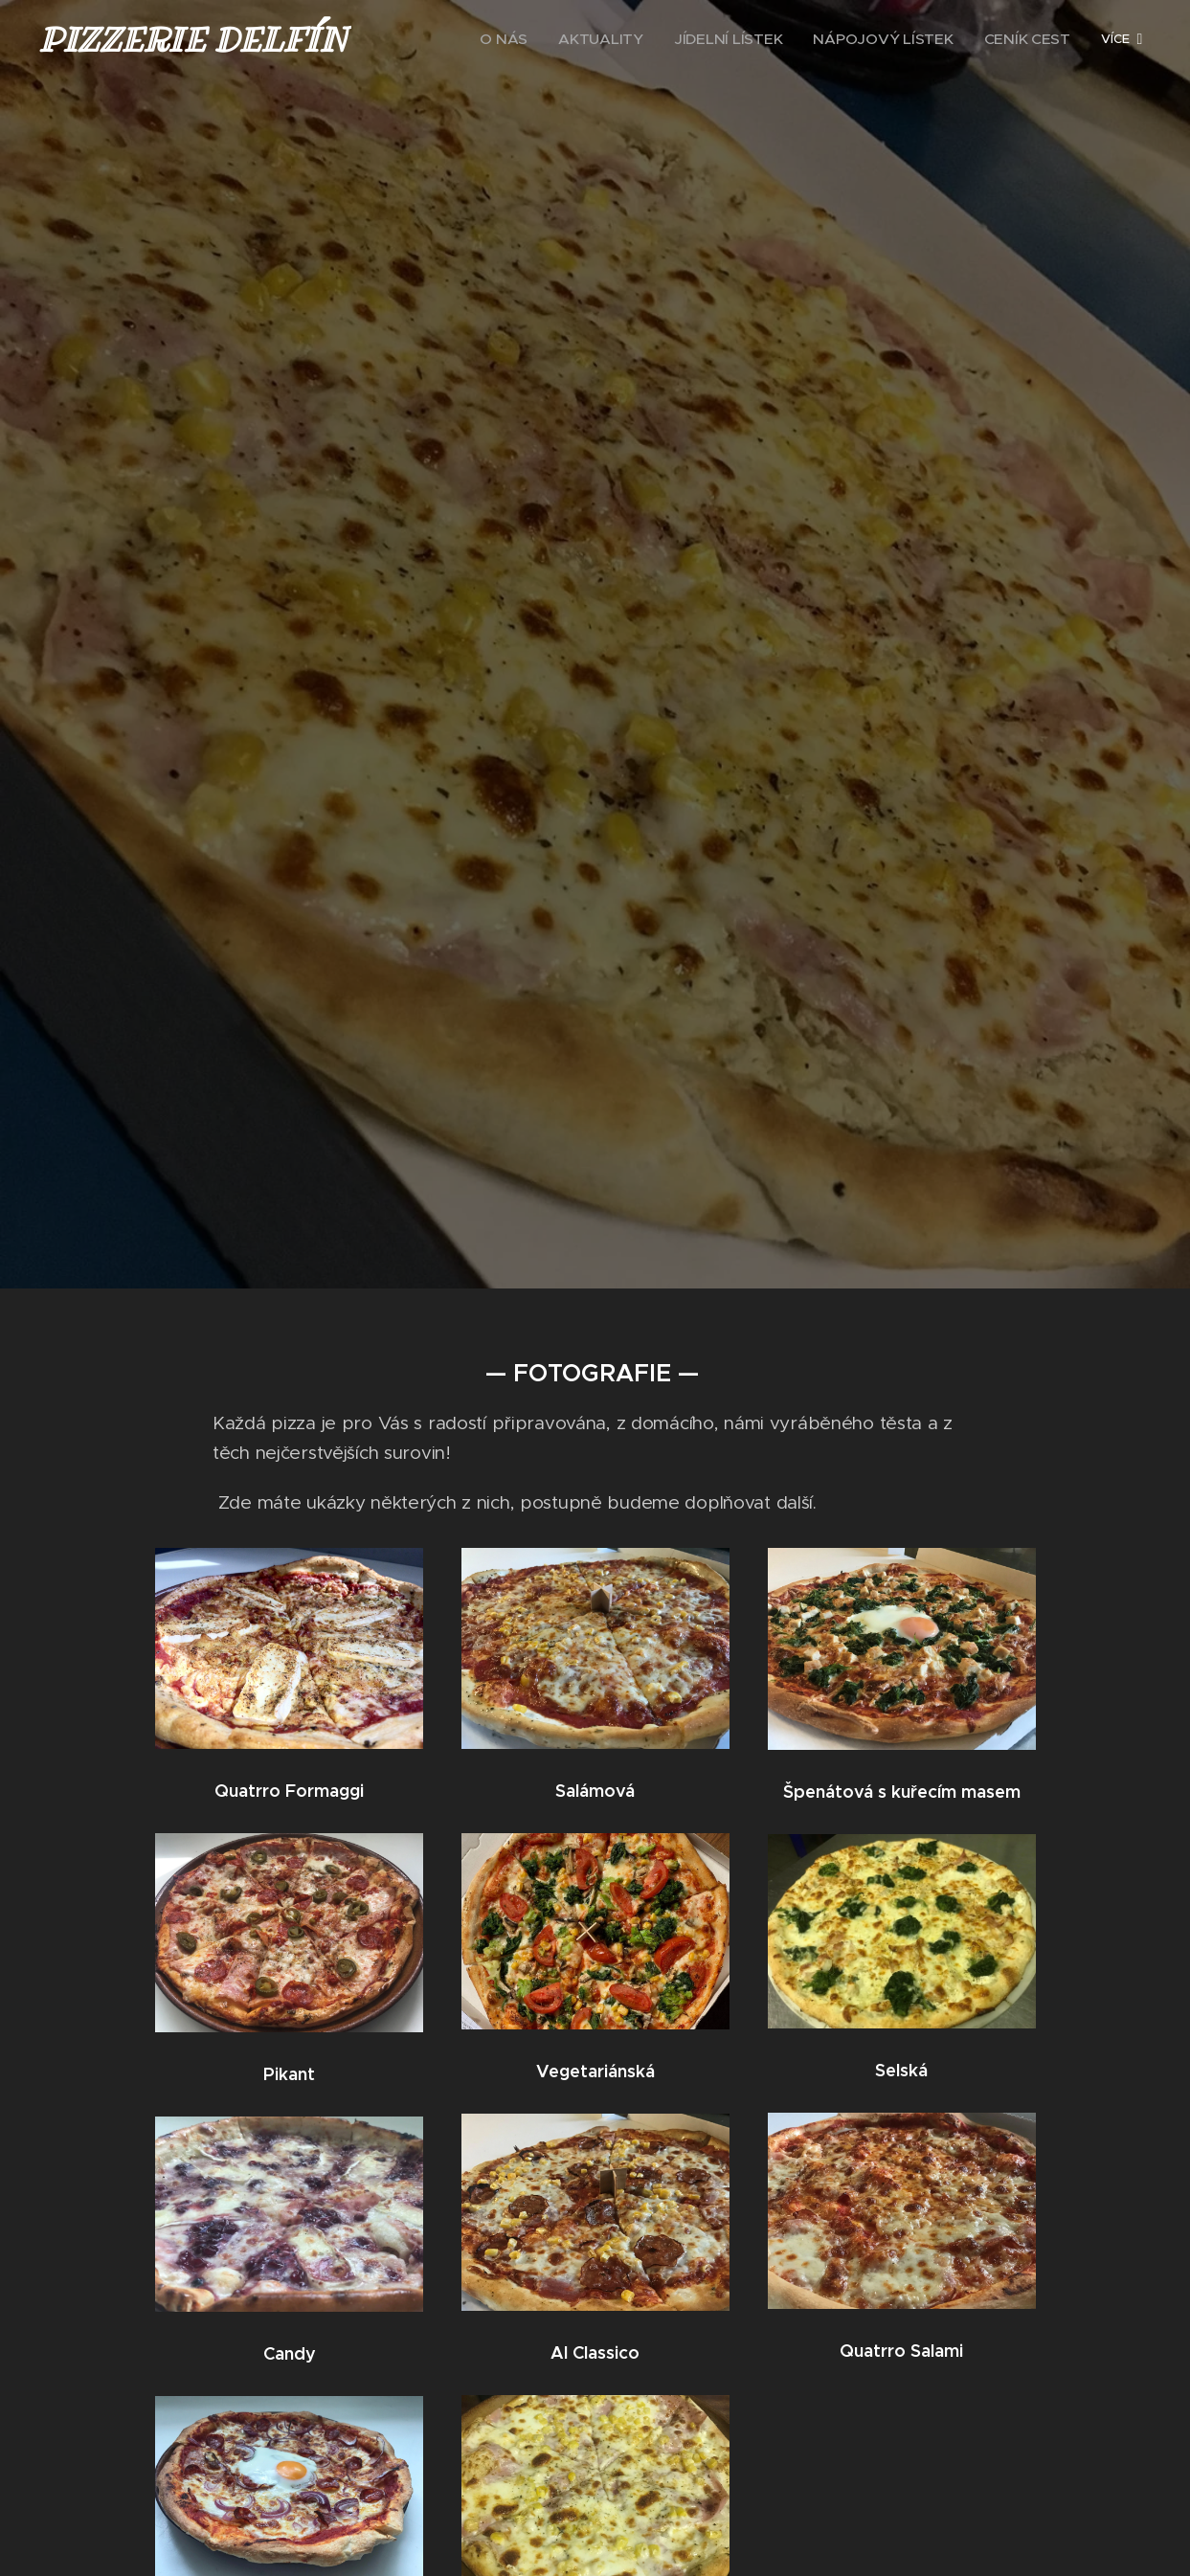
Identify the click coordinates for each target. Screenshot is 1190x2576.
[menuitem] (560, 39)
